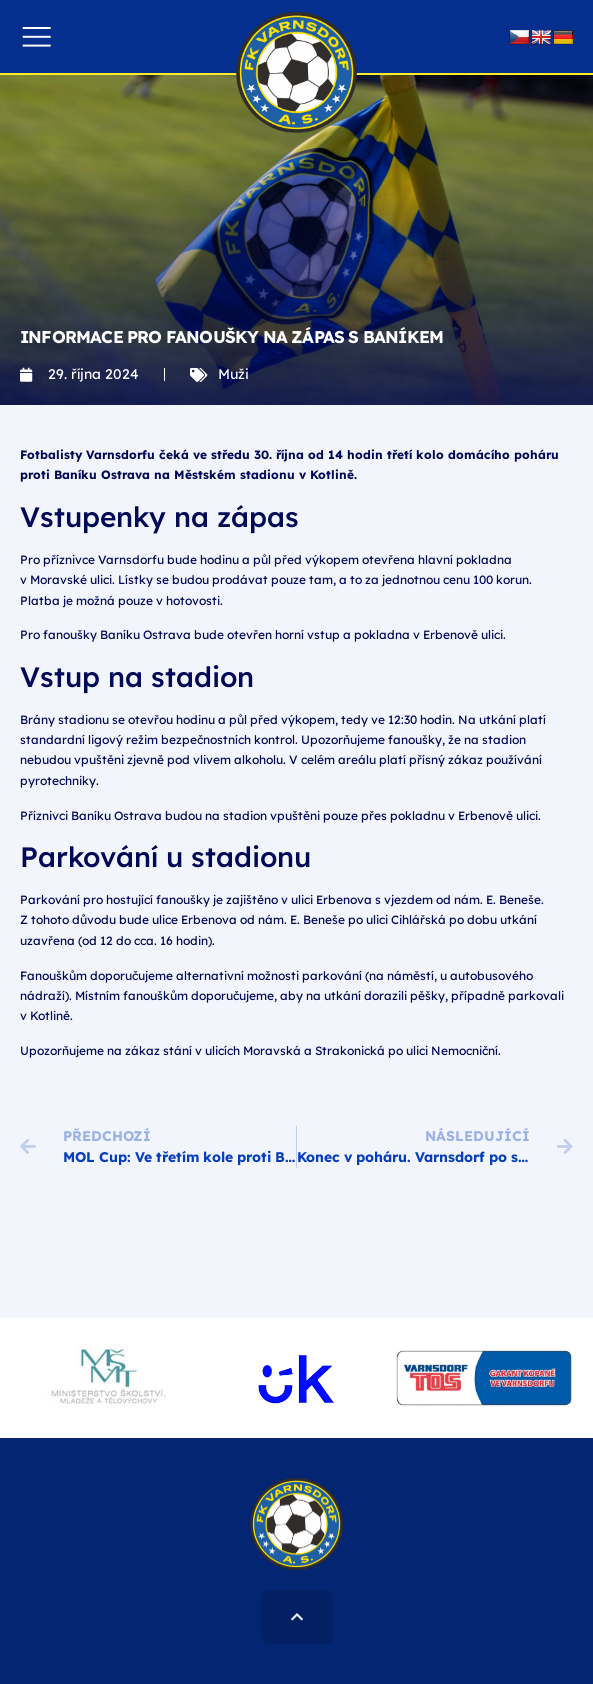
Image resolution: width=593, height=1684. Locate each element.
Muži (233, 374)
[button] (36, 36)
